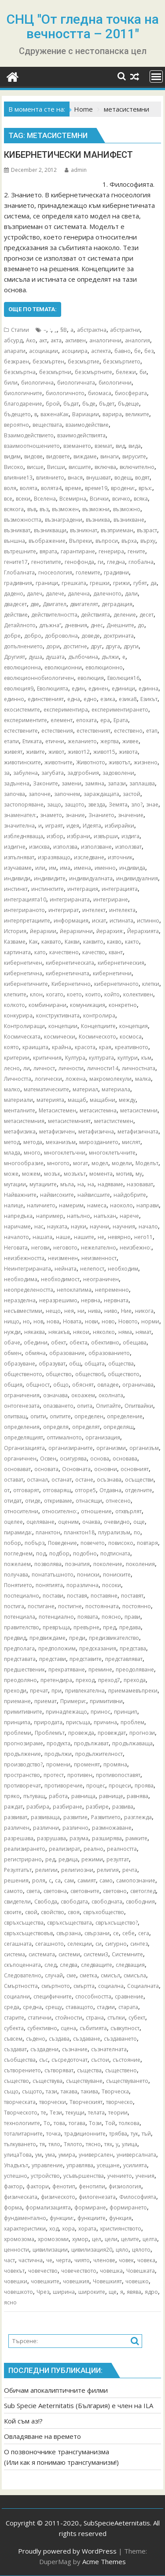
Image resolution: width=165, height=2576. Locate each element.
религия (108, 1870)
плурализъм (114, 1532)
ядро (151, 2292)
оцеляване (40, 1522)
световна (55, 1891)
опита (84, 1406)
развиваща (45, 1817)
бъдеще (128, 403)
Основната (76, 1469)
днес (97, 625)
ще (113, 2292)
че (49, 2260)
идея (72, 825)
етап (152, 730)
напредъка (18, 1216)
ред (50, 1859)
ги (100, 562)
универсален (96, 2154)
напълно (78, 1216)
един (78, 688)
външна (14, 541)
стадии (106, 2007)
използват (128, 846)
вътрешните (20, 551)
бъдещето (17, 414)
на (91, 1184)
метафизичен (57, 1131)
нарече (129, 1216)
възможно (126, 509)
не (101, 1237)
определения (22, 1427)
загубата (52, 773)
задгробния (83, 773)
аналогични (105, 340)
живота (128, 752)
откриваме (58, 1500)
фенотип (63, 2186)
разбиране (67, 1806)
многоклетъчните (112, 1152)
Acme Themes (104, 2561)
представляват (124, 1659)
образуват (52, 1363)
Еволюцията (52, 688)
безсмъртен (48, 361)
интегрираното (24, 910)
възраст (147, 530)
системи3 (96, 1954)
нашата (42, 1237)
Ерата (121, 720)
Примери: (73, 1701)
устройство (45, 2176)
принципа (17, 1722)
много (32, 1152)
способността (93, 1996)
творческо (119, 2102)
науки (78, 1226)
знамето (51, 815)
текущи (75, 2112)
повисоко (120, 1543)
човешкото (18, 2292)
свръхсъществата (69, 1922)
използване (96, 846)
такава (69, 2091)
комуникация (87, 1005)
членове (104, 2260)
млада (12, 1152)
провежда (81, 1733)
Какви (72, 941)
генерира (111, 551)
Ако (31, 340)
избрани (78, 836)
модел (100, 1163)
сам (69, 1880)
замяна (94, 783)
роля (38, 1880)
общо (61, 1384)
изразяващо (54, 857)
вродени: (123, 488)
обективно (105, 1342)
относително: (59, 1511)
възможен (65, 509)
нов (38, 1321)
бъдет (106, 403)
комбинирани (47, 1005)
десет (146, 614)
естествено (128, 730)
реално (93, 1849)
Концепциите (98, 1026)
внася (75, 477)
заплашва (142, 783)
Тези (56, 2112)
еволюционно (104, 667)
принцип (125, 1711)
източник (120, 857)
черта (63, 2260)
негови (40, 1247)
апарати (15, 351)
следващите (96, 1965)
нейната (66, 1268)
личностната (138, 1068)
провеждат (112, 1733)
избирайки (119, 825)
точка (53, 2133)
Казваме (15, 941)
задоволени (118, 773)
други (131, 646)
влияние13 (18, 477)
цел (96, 2239)
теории (118, 2112)
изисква (39, 846)
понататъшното (52, 1574)
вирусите (134, 456)
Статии (20, 330)
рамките (136, 1838)
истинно (148, 920)
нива (94, 1311)
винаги (109, 456)
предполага (19, 1648)
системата (42, 1954)
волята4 (51, 488)
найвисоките (57, 1195)
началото (16, 1237)
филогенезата (97, 2197)
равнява (137, 1796)
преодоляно (20, 1680)
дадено (13, 593)
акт (43, 340)
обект (58, 1342)
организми (111, 1448)
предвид (15, 1638)
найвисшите (93, 1195)
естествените (21, 730)
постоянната (102, 1606)
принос (100, 1711)
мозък (52, 1173)
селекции (79, 1943)
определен (88, 1416)
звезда (96, 804)
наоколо (121, 1205)
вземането (77, 446)
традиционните (85, 2133)
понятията (49, 1585)
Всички (99, 498)
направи (147, 1205)
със (43, 2060)
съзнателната (109, 2049)
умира (67, 2154)
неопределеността (28, 1289)
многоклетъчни (64, 1152)
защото (74, 804)
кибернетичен (23, 962)
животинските (22, 762)
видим (12, 456)
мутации (15, 1184)
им (52, 868)
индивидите (50, 878)
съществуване (84, 2081)
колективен (138, 994)
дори (53, 646)
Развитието (106, 1817)
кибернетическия (121, 962)
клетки (150, 984)
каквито (93, 941)
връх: (145, 488)
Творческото (20, 2112)
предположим (57, 1648)
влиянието (50, 477)
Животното (90, 762)
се (116, 1933)
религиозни (77, 1870)
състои (100, 2060)
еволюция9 (18, 688)
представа (133, 1648)
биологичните (23, 393)
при (56, 1690)
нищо (11, 1321)
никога (144, 1311)
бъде (88, 403)
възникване (129, 519)
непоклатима (74, 1289)
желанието (82, 741)
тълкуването (20, 2144)
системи (69, 1954)
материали (18, 1100)
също (11, 2091)
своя (74, 1912)
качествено (64, 952)
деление (125, 614)
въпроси (106, 541)
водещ (123, 477)
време (73, 488)
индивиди (17, 878)
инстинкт (16, 889)
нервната (116, 1300)
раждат (13, 1806)
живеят (13, 752)
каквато (51, 941)
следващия (130, 1965)
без (149, 351)
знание (75, 815)
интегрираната (70, 899)
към (146, 1057)
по (137, 1532)
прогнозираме (23, 1743)
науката (57, 1226)
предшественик (24, 1669)
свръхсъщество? (116, 1922)
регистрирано (23, 1859)
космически (59, 1036)
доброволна (61, 635)
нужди (12, 1332)
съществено (121, 2070)
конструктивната (58, 1015)
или (40, 868)
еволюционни (63, 667)
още (139, 1522)
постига (14, 1606)
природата (48, 1722)
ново (108, 1321)
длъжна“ (50, 625)
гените (136, 551)
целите (130, 2239)
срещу (53, 2007)
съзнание (75, 2049)
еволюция (90, 678)
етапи (11, 741)
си (98, 1943)
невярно (119, 1237)
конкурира (18, 1015)
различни (46, 1827)
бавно (122, 351)
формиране (90, 2207)
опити (38, 1416)
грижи (121, 583)
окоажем (83, 1395)
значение (130, 815)
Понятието (18, 1585)
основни (105, 1469)
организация (102, 1437)
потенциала (19, 1616)
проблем (132, 1722)
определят (86, 1427)
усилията (135, 2165)
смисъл (110, 1975)
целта (150, 2239)
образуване (19, 1363)
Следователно (22, 1975)
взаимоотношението (32, 446)
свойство (52, 1912)
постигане (41, 1606)
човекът (14, 2270)
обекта (79, 1342)
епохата (86, 720)
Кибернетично (71, 984)
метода (32, 1142)
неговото (65, 1247)
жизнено (146, 762)
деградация (117, 604)
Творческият (86, 2102)
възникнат (83, 530)
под (41, 1553)
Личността (17, 1079)
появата (87, 1616)
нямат (143, 1332)
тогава (77, 2123)
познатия (77, 1564)
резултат (117, 1859)
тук (134, 2133)
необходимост (60, 1279)
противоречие (63, 1785)
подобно (85, 1553)
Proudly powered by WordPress (67, 2551)
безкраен (16, 361)
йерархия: (110, 931)
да (153, 583)
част (9, 2260)
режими (92, 1859)
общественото (23, 1374)
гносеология (55, 572)
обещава (135, 1342)
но (26, 1321)
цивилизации (50, 2249)
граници (47, 583)
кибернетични (112, 973)
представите (86, 1659)
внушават (98, 477)
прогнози (142, 1733)
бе (137, 351)
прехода (135, 1680)
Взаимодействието (29, 435)
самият (86, 1880)
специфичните (52, 1996)
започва (14, 794)
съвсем (13, 2038)
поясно (111, 1616)
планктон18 (79, 1532)
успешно (15, 2176)
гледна (116, 562)
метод (12, 1142)
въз (44, 509)
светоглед (143, 1891)
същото (32, 2091)
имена (82, 868)
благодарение (23, 403)
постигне (70, 1606)
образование (67, 1353)
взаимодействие (87, 425)
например (49, 1216)
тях (108, 2144)
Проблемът (50, 1733)
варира (112, 414)
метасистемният (69, 1121)
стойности (68, 2017)
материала (116, 1089)
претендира (56, 1680)
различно (75, 1827)
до (141, 625)
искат (99, 920)
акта (56, 340)
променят (87, 1764)
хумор (80, 2239)
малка (143, 1079)
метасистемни (139, 1110)
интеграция (82, 889)
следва (68, 1965)
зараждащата (101, 794)
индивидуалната (91, 878)
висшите (80, 467)
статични (39, 2017)
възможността (22, 519)
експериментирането (120, 709)
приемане (17, 1701)
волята (28, 488)
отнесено (118, 1500)
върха (129, 541)
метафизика (20, 1131)
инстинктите (47, 889)
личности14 (102, 1068)
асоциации (43, 351)
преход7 (109, 1680)
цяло (122, 2249)
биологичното (65, 393)
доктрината (118, 635)
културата (101, 1057)
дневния (76, 625)
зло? (137, 804)
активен (75, 340)
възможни (96, 509)
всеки (23, 498)
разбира (37, 1806)
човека (146, 2260)
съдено (35, 2038)
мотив (124, 1173)
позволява (48, 1564)
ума (50, 2154)
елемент (62, 720)
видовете (58, 456)
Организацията (24, 1448)
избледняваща (23, 836)
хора (68, 2228)
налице (13, 1205)
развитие (75, 1817)
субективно (42, 2028)
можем (31, 1173)
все (8, 498)
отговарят (26, 1490)
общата (94, 1363)
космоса (131, 1036)
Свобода (45, 1901)
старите (14, 2017)
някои (81, 1332)
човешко (137, 2281)
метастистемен (113, 1121)
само (106, 1880)
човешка (111, 2270)
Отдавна (110, 1490)
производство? (23, 1764)
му (139, 1173)
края (105, 1047)
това (59, 2123)
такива (89, 2091)
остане (84, 1479)
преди (77, 1638)
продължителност (99, 1754)
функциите (91, 2218)
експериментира (66, 709)
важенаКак (54, 414)
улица (129, 2144)
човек (126, 2260)
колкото (14, 1005)
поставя (77, 1595)
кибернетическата (70, 962)
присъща (78, 1722)
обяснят (83, 1384)
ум (38, 2154)
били (11, 382)
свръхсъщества (24, 1922)
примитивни (106, 1701)
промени (58, 1764)
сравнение (129, 1996)
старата (128, 2007)
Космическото (97, 1036)
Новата (72, 1321)
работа (58, 1796)
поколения (140, 1564)
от (7, 1490)
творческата (20, 2102)
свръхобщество (103, 1912)
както (132, 941)
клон (36, 994)
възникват (17, 530)
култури (127, 1057)
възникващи (50, 530)
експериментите (25, 720)
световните (84, 1891)
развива (122, 1806)
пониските (117, 1574)
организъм (144, 1448)
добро (32, 635)
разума (79, 1838)
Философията (137, 2197)
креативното (131, 1047)
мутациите (43, 1184)
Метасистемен (57, 1110)
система (14, 1954)
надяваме (110, 1184)
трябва (118, 2133)
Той (110, 2123)
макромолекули (110, 1079)
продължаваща (132, 1743)
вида (134, 446)
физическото (58, 2197)
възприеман (117, 530)
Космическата (22, 1036)
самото (13, 1891)
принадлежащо (66, 1711)
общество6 (89, 1374)
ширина (64, 2292)
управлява (79, 2165)
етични (54, 741)
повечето (93, 1543)
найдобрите (130, 1195)
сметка (88, 1975)
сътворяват (58, 2070)
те (43, 2112)
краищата (35, 1047)
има (65, 868)
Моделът (147, 1163)
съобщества (20, 2060)
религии (46, 1870)
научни (99, 1226)
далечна (79, 593)
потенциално (56, 1616)
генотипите (46, 562)
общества (121, 1363)
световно (115, 1891)
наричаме (17, 1226)
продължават (91, 1743)
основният (135, 1469)
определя (56, 1427)
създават (15, 2049)
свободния (140, 1901)
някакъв (59, 1332)
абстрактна (91, 330)
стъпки (116, 2017)
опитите (60, 1416)
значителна (19, 825)
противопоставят (118, 1775)
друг (96, 646)
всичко (121, 498)
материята (50, 1100)
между (127, 1100)
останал (37, 1479)
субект (136, 2017)
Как (33, 941)
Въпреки (80, 541)
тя (42, 2144)
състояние (126, 2060)
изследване (89, 857)
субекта (14, 2028)
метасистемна (98, 1110)
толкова (129, 2123)
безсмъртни (55, 372)
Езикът (149, 699)
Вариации (85, 414)
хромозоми (53, 2239)
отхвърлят (128, 1511)
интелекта (122, 910)
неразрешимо (58, 1300)
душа (35, 657)
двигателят (84, 604)
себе (128, 1933)
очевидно (117, 1522)
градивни (116, 572)
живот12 (79, 752)
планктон (48, 1532)
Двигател (54, 604)
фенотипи (92, 2186)
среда (11, 2007)
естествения (57, 730)
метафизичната (137, 1131)
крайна (61, 1047)
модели (122, 1163)
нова (53, 1321)
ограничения (22, 1395)
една (73, 699)
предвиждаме (47, 1638)
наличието (41, 1205)
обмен (13, 1353)
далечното (107, 593)
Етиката (32, 741)
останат (61, 1479)
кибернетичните (26, 984)
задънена (16, 783)
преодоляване (135, 1669)
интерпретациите (27, 920)
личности (71, 1068)
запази (117, 783)
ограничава (138, 1384)
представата (20, 1659)
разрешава (18, 1838)
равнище (111, 1796)
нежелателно (98, 1247)
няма (125, 1332)
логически (48, 1079)
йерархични (76, 931)
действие (16, 614)
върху (147, 541)
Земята (118, 804)
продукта (58, 1743)
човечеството (78, 2270)
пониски (88, 1574)
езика (107, 699)
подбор (59, 1553)
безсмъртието (121, 361)
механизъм (61, 1142)
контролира (99, 1015)
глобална (141, 562)
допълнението (23, 646)
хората (87, 2228)
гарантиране (78, 551)
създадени (44, 2049)
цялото (141, 2249)
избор (55, 836)
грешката (74, 583)
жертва (109, 741)
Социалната (143, 1986)
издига (130, 836)
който (112, 994)
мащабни (102, 1100)
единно (14, 699)
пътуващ (34, 1796)
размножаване (112, 1827)
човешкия (76, 2281)
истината (121, 920)
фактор (13, 2186)
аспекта (101, 351)
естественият (93, 730)
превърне (86, 1627)
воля (10, 488)
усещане (108, 2165)
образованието (109, 1353)
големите (88, 572)
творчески (52, 2102)
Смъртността (21, 1986)
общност (38, 1384)
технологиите (22, 2123)
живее (130, 741)
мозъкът (75, 1173)
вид (120, 446)
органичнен (20, 1458)
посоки (111, 1585)
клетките (15, 994)
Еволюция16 (123, 678)
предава (130, 1627)
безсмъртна (20, 372)
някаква (34, 1332)
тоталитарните (23, 2133)
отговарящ (57, 1490)
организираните (70, 1448)
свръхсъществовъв (28, 1933)
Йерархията (143, 931)
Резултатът (18, 1870)
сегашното (49, 1943)
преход (85, 1680)
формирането (128, 2207)
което (74, 994)
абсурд (13, 340)
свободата (74, 1901)
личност (44, 1068)
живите (35, 752)
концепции (62, 1026)
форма (13, 2207)
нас (39, 1226)
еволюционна (22, 667)
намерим (71, 1205)
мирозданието (98, 1142)
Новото (128, 1321)
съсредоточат (69, 2060)
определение (125, 1416)
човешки (15, 2281)
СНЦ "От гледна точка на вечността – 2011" (83, 26)
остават (13, 1479)
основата (46, 1469)
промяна (115, 1764)
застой (131, 794)
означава (55, 1395)
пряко (12, 1796)
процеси (120, 1785)
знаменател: (20, 815)
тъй (146, 2133)
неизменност (99, 1258)
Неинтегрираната (27, 1268)
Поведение (62, 1543)
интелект (94, 910)
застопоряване (24, 804)
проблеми (17, 1733)
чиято (82, 2260)
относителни (21, 1511)
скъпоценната (22, 1965)
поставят (132, 1595)
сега (143, 1933)
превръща (56, 1627)
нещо (53, 1311)
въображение (47, 541)
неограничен (101, 1279)
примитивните (23, 1711)
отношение (96, 1511)
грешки (100, 583)
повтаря (147, 1543)
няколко (104, 1332)
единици (123, 688)
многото (58, 1163)
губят (140, 583)
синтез (139, 1943)
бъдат (71, 403)
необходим (123, 1268)
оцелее (13, 1522)
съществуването (127, 2081)
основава (125, 1458)
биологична (37, 382)
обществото (123, 1374)
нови (91, 1321)
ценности (16, 2249)
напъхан (105, 1216)
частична (30, 2260)
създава (59, 2038)
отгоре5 (85, 1490)
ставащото (79, 2007)
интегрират (63, 910)
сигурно (116, 1943)
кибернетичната (67, 973)
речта (129, 1870)
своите (13, 1912)
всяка (141, 498)
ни (80, 1311)
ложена (76, 1079)
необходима (20, 1279)
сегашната (18, 1943)
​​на (80, 1184)
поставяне (104, 1595)
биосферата (131, 393)
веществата (47, 425)
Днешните (120, 625)
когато (54, 994)
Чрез (43, 2292)
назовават (140, 1184)
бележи (126, 372)
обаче (12, 1342)
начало (148, 1226)
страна (95, 2017)
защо (54, 804)
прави (132, 1616)
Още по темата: (32, 309)
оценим (68, 1522)
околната (111, 1395)
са (58, 1880)
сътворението (22, 2070)
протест (54, 1775)
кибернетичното (116, 984)
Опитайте (108, 1406)
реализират (64, 1849)
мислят (131, 1142)
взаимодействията (81, 435)
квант (116, 952)
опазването (58, 1406)
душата (55, 657)
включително (137, 467)
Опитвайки (139, 1406)
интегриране (110, 899)
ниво (110, 1311)
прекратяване (66, 1669)
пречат (39, 1690)
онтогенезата (22, 1406)
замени (71, 783)
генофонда (79, 562)
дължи (110, 657)
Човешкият (107, 2281)
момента (101, 1173)
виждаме (85, 456)
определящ (118, 1427)
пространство (22, 1775)
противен (79, 1775)
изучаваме (18, 868)
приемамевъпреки (133, 1690)
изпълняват (19, 857)
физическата (20, 2197)
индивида (132, 868)
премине (100, 1669)
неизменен (63, 1258)
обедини (36, 1342)
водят (142, 477)
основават (17, 1469)
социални (17, 1996)
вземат (103, 446)
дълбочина (83, 657)
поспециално (21, 1595)
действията (95, 614)
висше (35, 467)
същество (16, 2081)
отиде (32, 1500)
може (11, 1173)
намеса (96, 1205)
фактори (37, 2186)
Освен (48, 1458)
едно (90, 699)
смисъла (135, 1975)
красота (85, 1047)
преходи (15, 1690)
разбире (97, 1806)
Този (95, 2123)
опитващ (15, 1416)
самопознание (135, 1880)
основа (99, 1458)
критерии (16, 1057)
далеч (34, 593)
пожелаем (17, 1564)
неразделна (20, 1300)
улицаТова (18, 2154)
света (33, 1891)
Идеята (92, 825)
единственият (46, 699)
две (34, 604)
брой (53, 403)
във (31, 509)
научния (124, 1226)
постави (53, 1595)
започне (40, 794)
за (7, 773)
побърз (34, 1543)
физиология (125, 2186)
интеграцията (120, 889)
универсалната (136, 2154)
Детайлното (20, 625)
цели (111, 2239)
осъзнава (109, 1479)
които (93, 994)
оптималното (64, 1437)
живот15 (104, 752)
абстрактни (125, 330)
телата (96, 2112)
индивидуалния (137, 878)
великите (137, 414)
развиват (15, 1817)
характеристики (25, 2228)
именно (105, 868)
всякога (14, 509)
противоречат (22, 1785)
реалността (122, 1849)
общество (59, 1374)
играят (54, 825)
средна (32, 2007)
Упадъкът (16, 2165)
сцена (68, 2028)
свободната (107, 1901)
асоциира (75, 351)
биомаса (99, 393)
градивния (18, 583)
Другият (14, 657)
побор (12, 1543)
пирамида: (18, 1532)
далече (55, 593)
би (143, 372)
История (15, 931)
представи (52, 1659)
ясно (10, 2302)
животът (119, 762)
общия (13, 1384)
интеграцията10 (25, 899)
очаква (91, 1522)
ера (105, 720)
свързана (68, 1933)
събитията (93, 2028)
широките (91, 2292)
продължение (22, 1754)
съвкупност (124, 2028)
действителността (54, 614)
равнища (83, 1796)
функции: (62, 2218)
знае (152, 804)
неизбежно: (135, 1247)
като (40, 952)
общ (75, 1363)
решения (16, 1880)
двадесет (15, 604)
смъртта (84, 1986)
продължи (58, 1754)
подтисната (115, 1553)
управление (47, 2165)
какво (114, 941)
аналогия (137, 340)
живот (56, 752)
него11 (143, 1237)
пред (109, 1627)
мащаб (77, 1100)
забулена (25, 773)
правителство (21, 1627)
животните (58, 762)
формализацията (48, 2207)
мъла (67, 1184)
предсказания (97, 1648)
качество (93, 952)
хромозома (19, 2239)
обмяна (35, 1353)
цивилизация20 (91, 2249)
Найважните (20, 1195)
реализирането (24, 1849)
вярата (48, 551)
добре (12, 635)
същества (89, 2070)
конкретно (123, 1005)
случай (54, 1975)
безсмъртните (93, 372)
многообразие (24, 1163)
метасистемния (24, 1121)
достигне (75, 646)
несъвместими (23, 1311)
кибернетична (23, 973)
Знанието (101, 815)
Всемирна (72, 498)
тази (51, 2091)
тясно (93, 2144)
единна (148, 688)
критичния (47, 1057)
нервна (90, 1300)
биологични (115, 382)
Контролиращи (24, 1026)
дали (131, 593)
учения (145, 2176)
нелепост (92, 1268)
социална (111, 1986)
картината (17, 952)
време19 (96, 488)
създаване (86, 2038)
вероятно (16, 425)
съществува (47, 2081)
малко (12, 1089)
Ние (126, 1311)
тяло (54, 2144)
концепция (133, 1026)
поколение (107, 1564)
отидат (13, 1500)
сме (71, 1975)
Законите (45, 783)
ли (26, 1068)
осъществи (139, 1479)
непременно (112, 1289)
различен (16, 1827)
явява (134, 2292)
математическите (46, 1089)
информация (71, 920)
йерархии (43, 931)
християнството (120, 2228)
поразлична (82, 1585)
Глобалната (19, 572)
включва (105, 467)
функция (120, 2218)
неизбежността (24, 1258)
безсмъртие (83, 361)
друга (113, 646)
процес (95, 1785)
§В (63, 330)
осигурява (73, 1458)
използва (65, 846)
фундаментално (25, 2218)
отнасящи (89, 1500)
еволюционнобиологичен (39, 678)
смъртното (55, 1986)
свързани (97, 1933)
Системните (127, 1954)
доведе (90, 635)
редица (68, 1859)
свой (31, 1912)
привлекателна (85, 1690)
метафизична (96, 1131)
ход (54, 2228)
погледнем (18, 1553)
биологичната (76, 382)
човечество (43, 2270)
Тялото (73, 2144)
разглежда (138, 1817)
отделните (138, 1490)
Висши (56, 467)
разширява (107, 1838)
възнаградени (63, 519)
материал (85, 1089)
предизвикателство (114, 1638)
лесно (12, 1068)
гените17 (16, 562)
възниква (98, 519)
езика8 (128, 699)
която (11, 1047)
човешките (45, 2281)
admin (76, 170)
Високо (13, 467)
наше (63, 1237)
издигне (15, 846)
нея (69, 1311)
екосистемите (22, 709)
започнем (67, 794)
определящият (23, 1437)
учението (119, 2176)
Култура (75, 1057)
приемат (45, 1701)
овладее (108, 1384)
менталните (19, 1110)
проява (144, 1785)
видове (33, 456)
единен (98, 688)
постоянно (136, 1606)
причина (105, 1722)
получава (16, 1574)
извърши (106, 836)
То (47, 2123)
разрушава (51, 1838)
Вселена (45, 498)
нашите (84, 1237)
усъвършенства (83, 2176)
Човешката (140, 2270)
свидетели (17, 1901)
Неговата (16, 1247)
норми (150, 1321)
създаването (120, 2038)
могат (80, 1163)
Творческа (115, 2091)
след (50, 1965)
